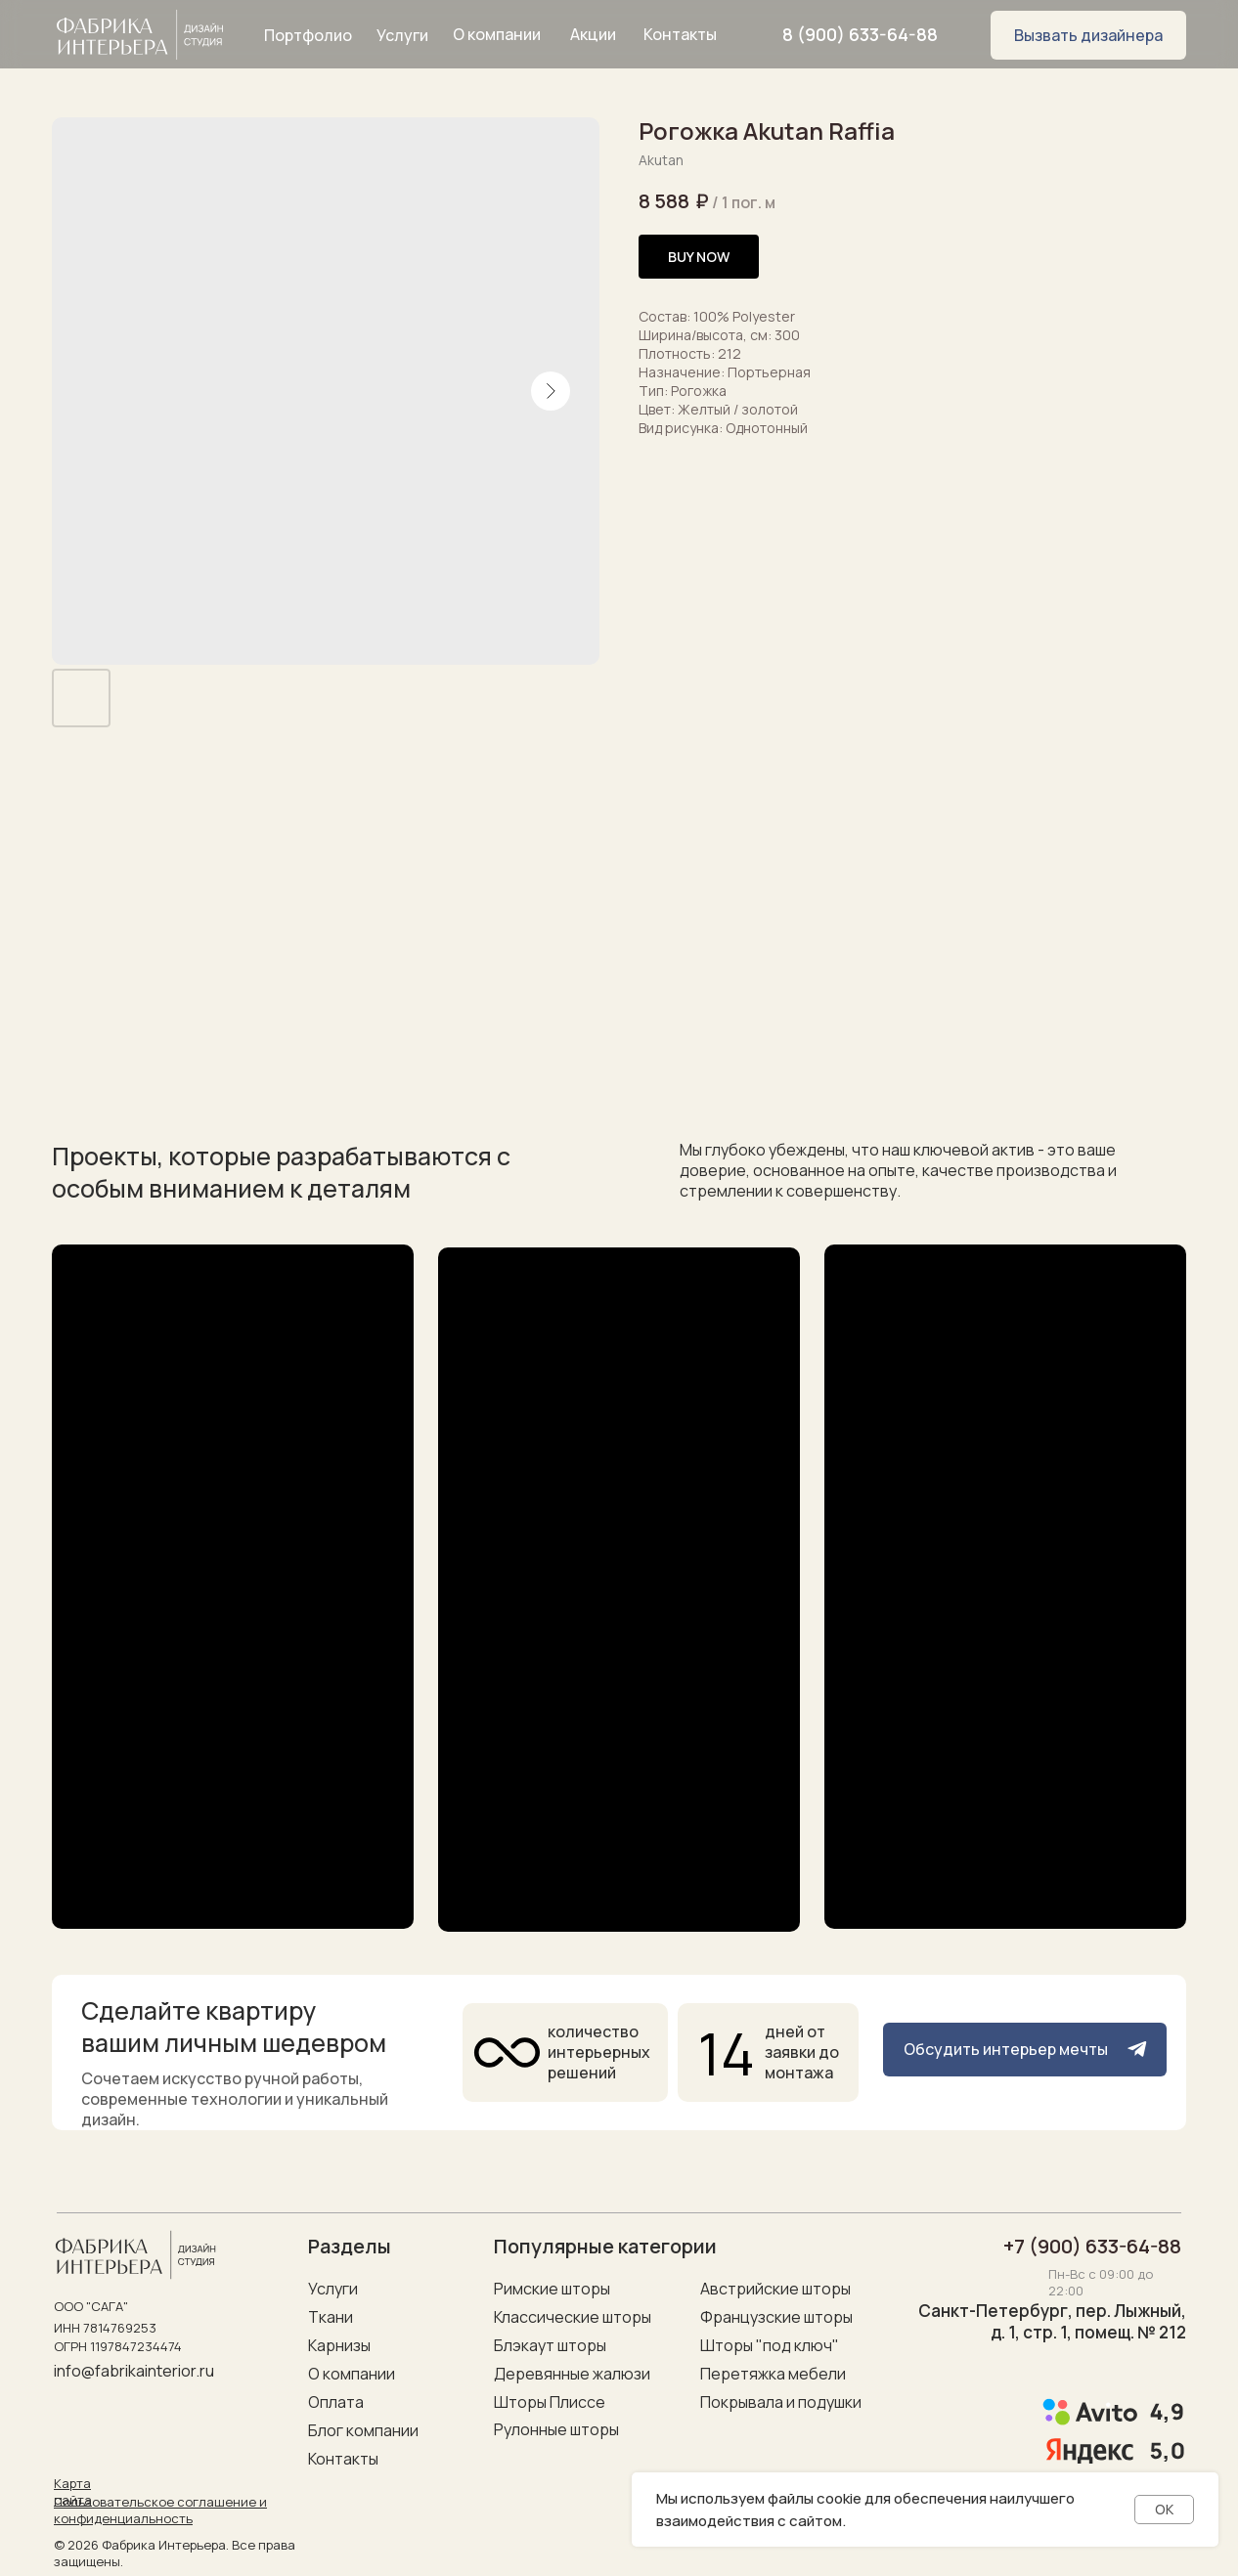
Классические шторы (572, 2317)
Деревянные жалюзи (572, 2373)
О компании (351, 2373)
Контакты (343, 2458)
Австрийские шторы (775, 2288)
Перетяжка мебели (773, 2373)
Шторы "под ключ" (769, 2345)
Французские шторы (776, 2317)
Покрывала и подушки (781, 2402)
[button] (1088, 35)
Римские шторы (552, 2288)
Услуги (333, 2288)
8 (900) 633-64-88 (860, 34)
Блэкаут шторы (550, 2345)
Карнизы (339, 2345)
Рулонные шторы (556, 2429)
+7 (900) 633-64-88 (1092, 2246)
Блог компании (363, 2430)
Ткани (330, 2317)
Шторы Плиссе (549, 2402)
